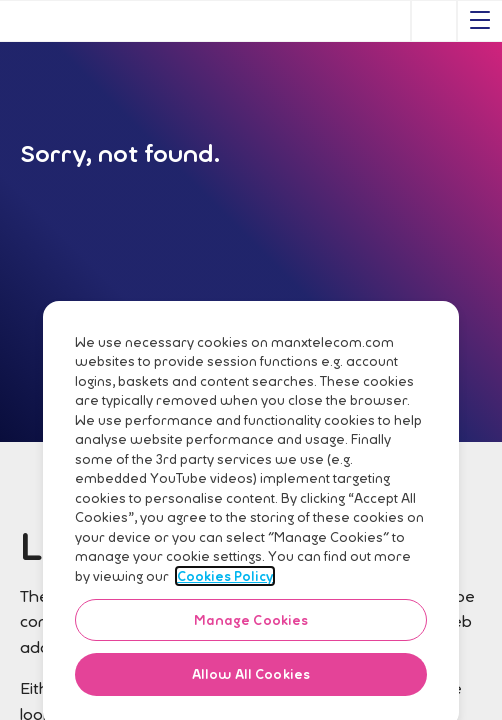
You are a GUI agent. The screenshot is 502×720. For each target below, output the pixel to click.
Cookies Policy (225, 587)
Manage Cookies (251, 631)
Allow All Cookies (251, 685)
